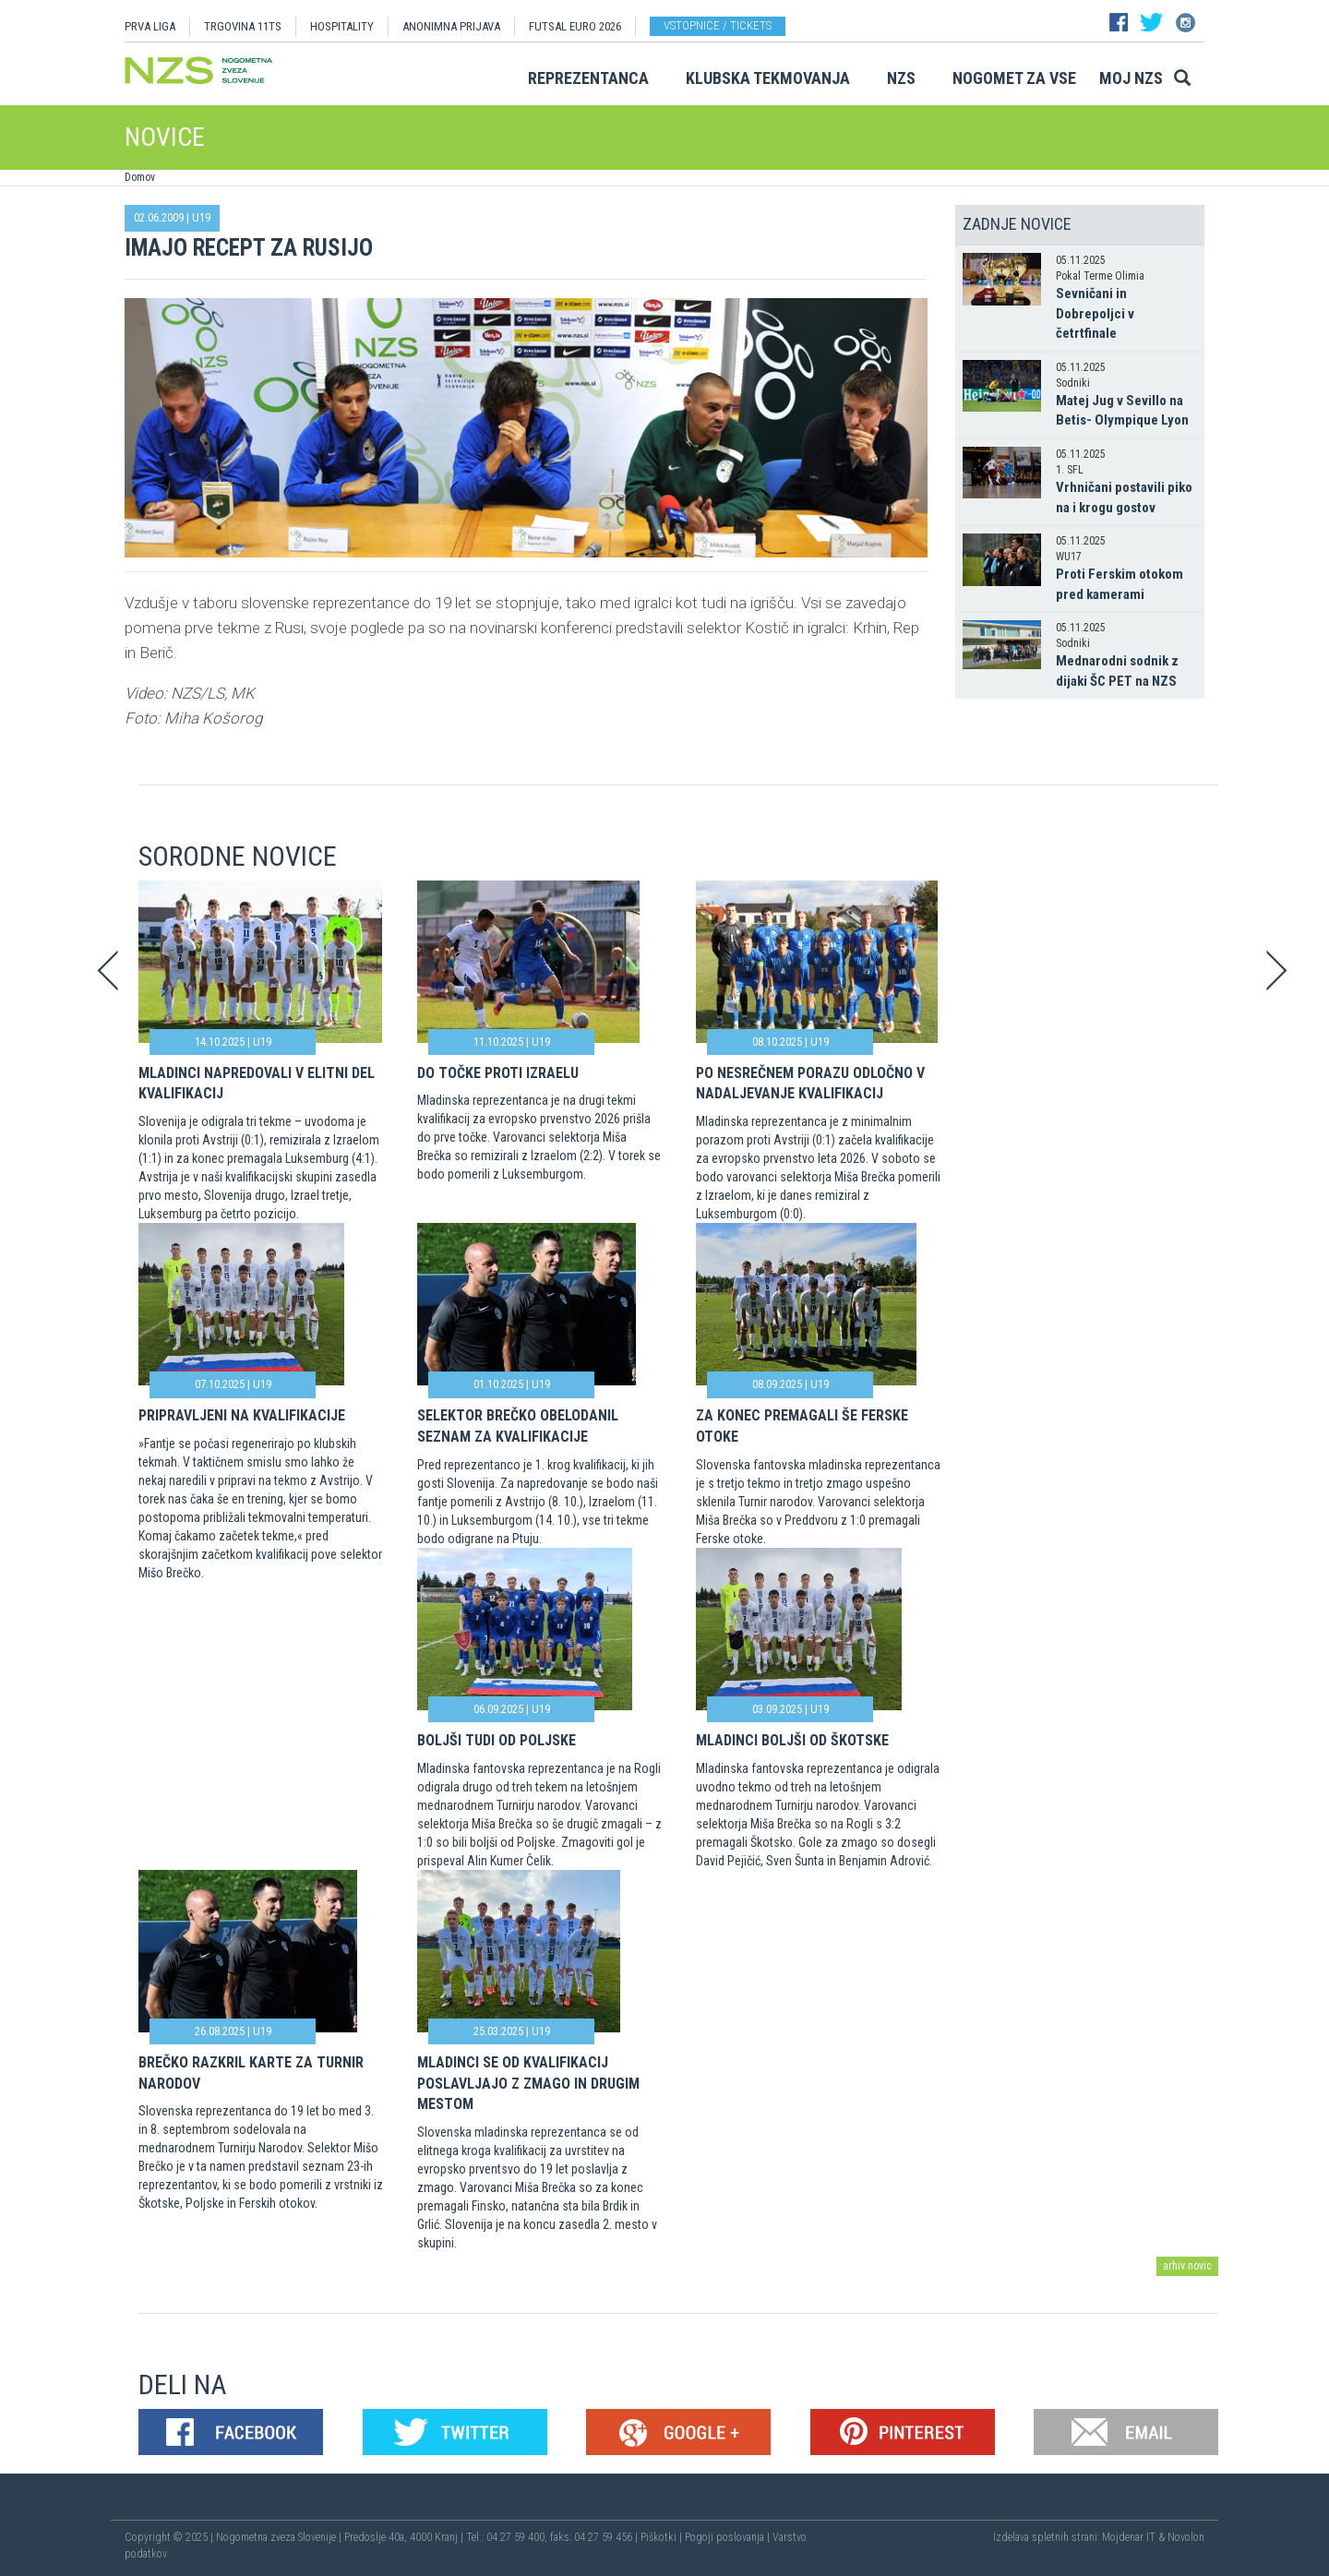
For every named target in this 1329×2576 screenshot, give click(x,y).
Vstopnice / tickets (718, 25)
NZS (901, 78)
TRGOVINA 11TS (242, 26)
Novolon (1185, 2537)
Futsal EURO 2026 (575, 26)
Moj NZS (1131, 78)
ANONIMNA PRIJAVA (451, 26)
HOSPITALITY (342, 26)
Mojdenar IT (1128, 2537)
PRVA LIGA (150, 26)
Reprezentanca (588, 78)
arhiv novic (1187, 2265)
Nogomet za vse (1014, 78)
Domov (140, 177)
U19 (201, 217)
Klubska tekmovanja (768, 78)
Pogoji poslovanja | (728, 2537)
